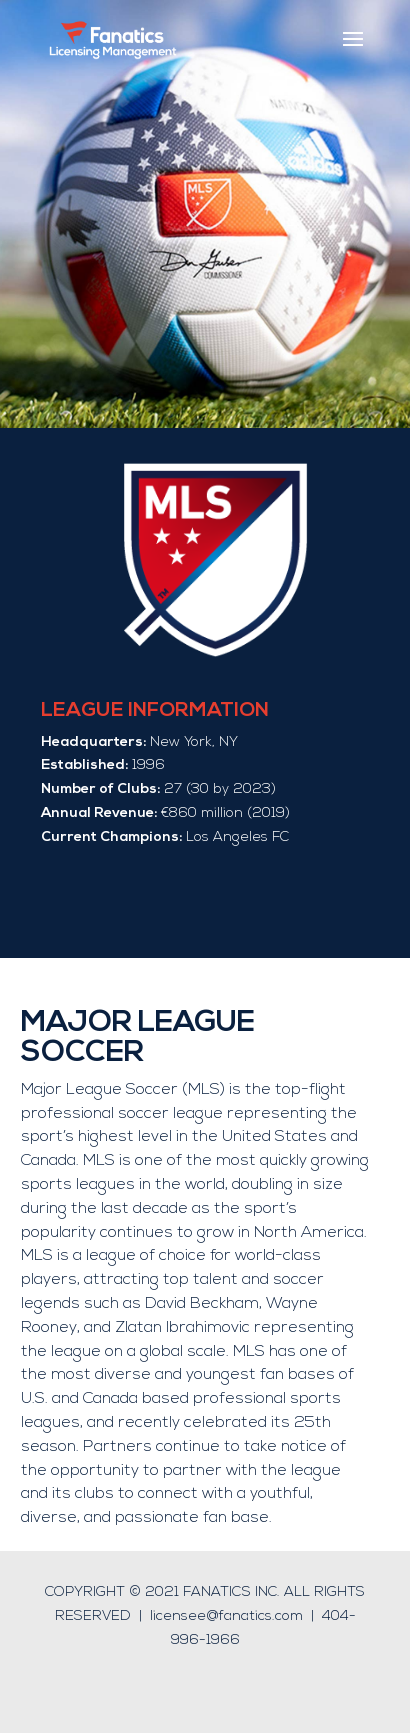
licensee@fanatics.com (226, 1616)
